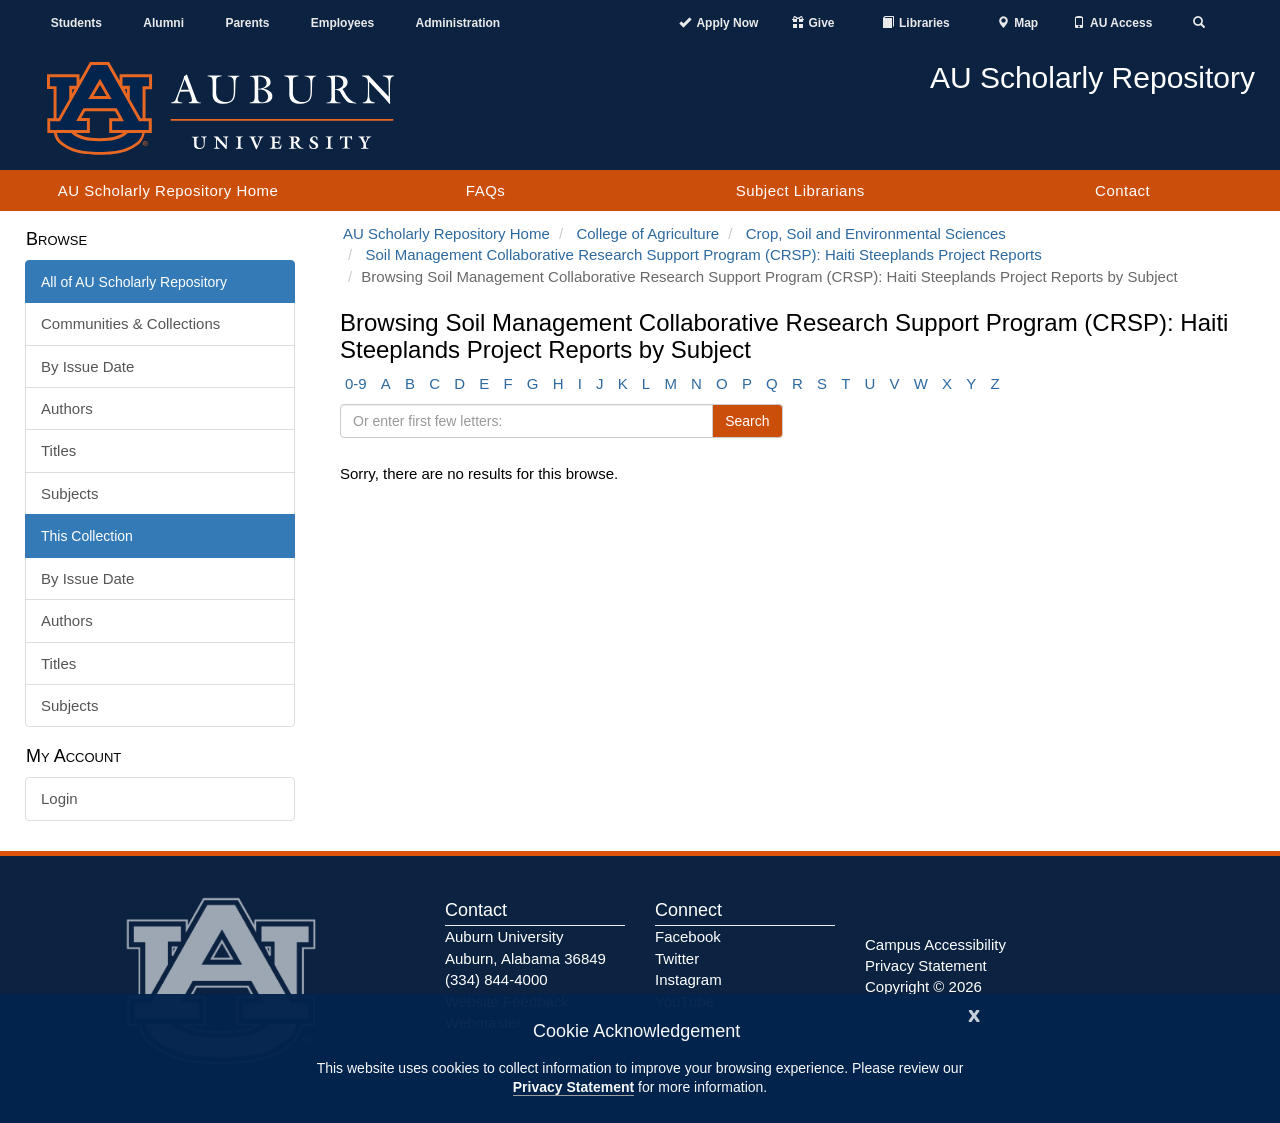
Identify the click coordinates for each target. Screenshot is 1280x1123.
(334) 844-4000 (496, 979)
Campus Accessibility (935, 944)
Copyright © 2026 (923, 986)
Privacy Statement (573, 1087)
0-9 (356, 383)
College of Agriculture (647, 233)
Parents (247, 23)
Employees (342, 23)
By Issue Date (87, 366)
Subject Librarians (800, 190)
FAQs (486, 190)
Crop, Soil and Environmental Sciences (876, 233)
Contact (1122, 190)
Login (59, 798)
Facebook (688, 936)
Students (76, 23)
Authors (67, 408)
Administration (457, 23)
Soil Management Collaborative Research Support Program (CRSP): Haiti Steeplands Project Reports (704, 254)
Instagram (688, 979)
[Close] (974, 1013)
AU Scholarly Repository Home (168, 190)
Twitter (677, 958)
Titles (58, 450)
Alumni (163, 23)
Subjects (70, 493)
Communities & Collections (130, 323)
